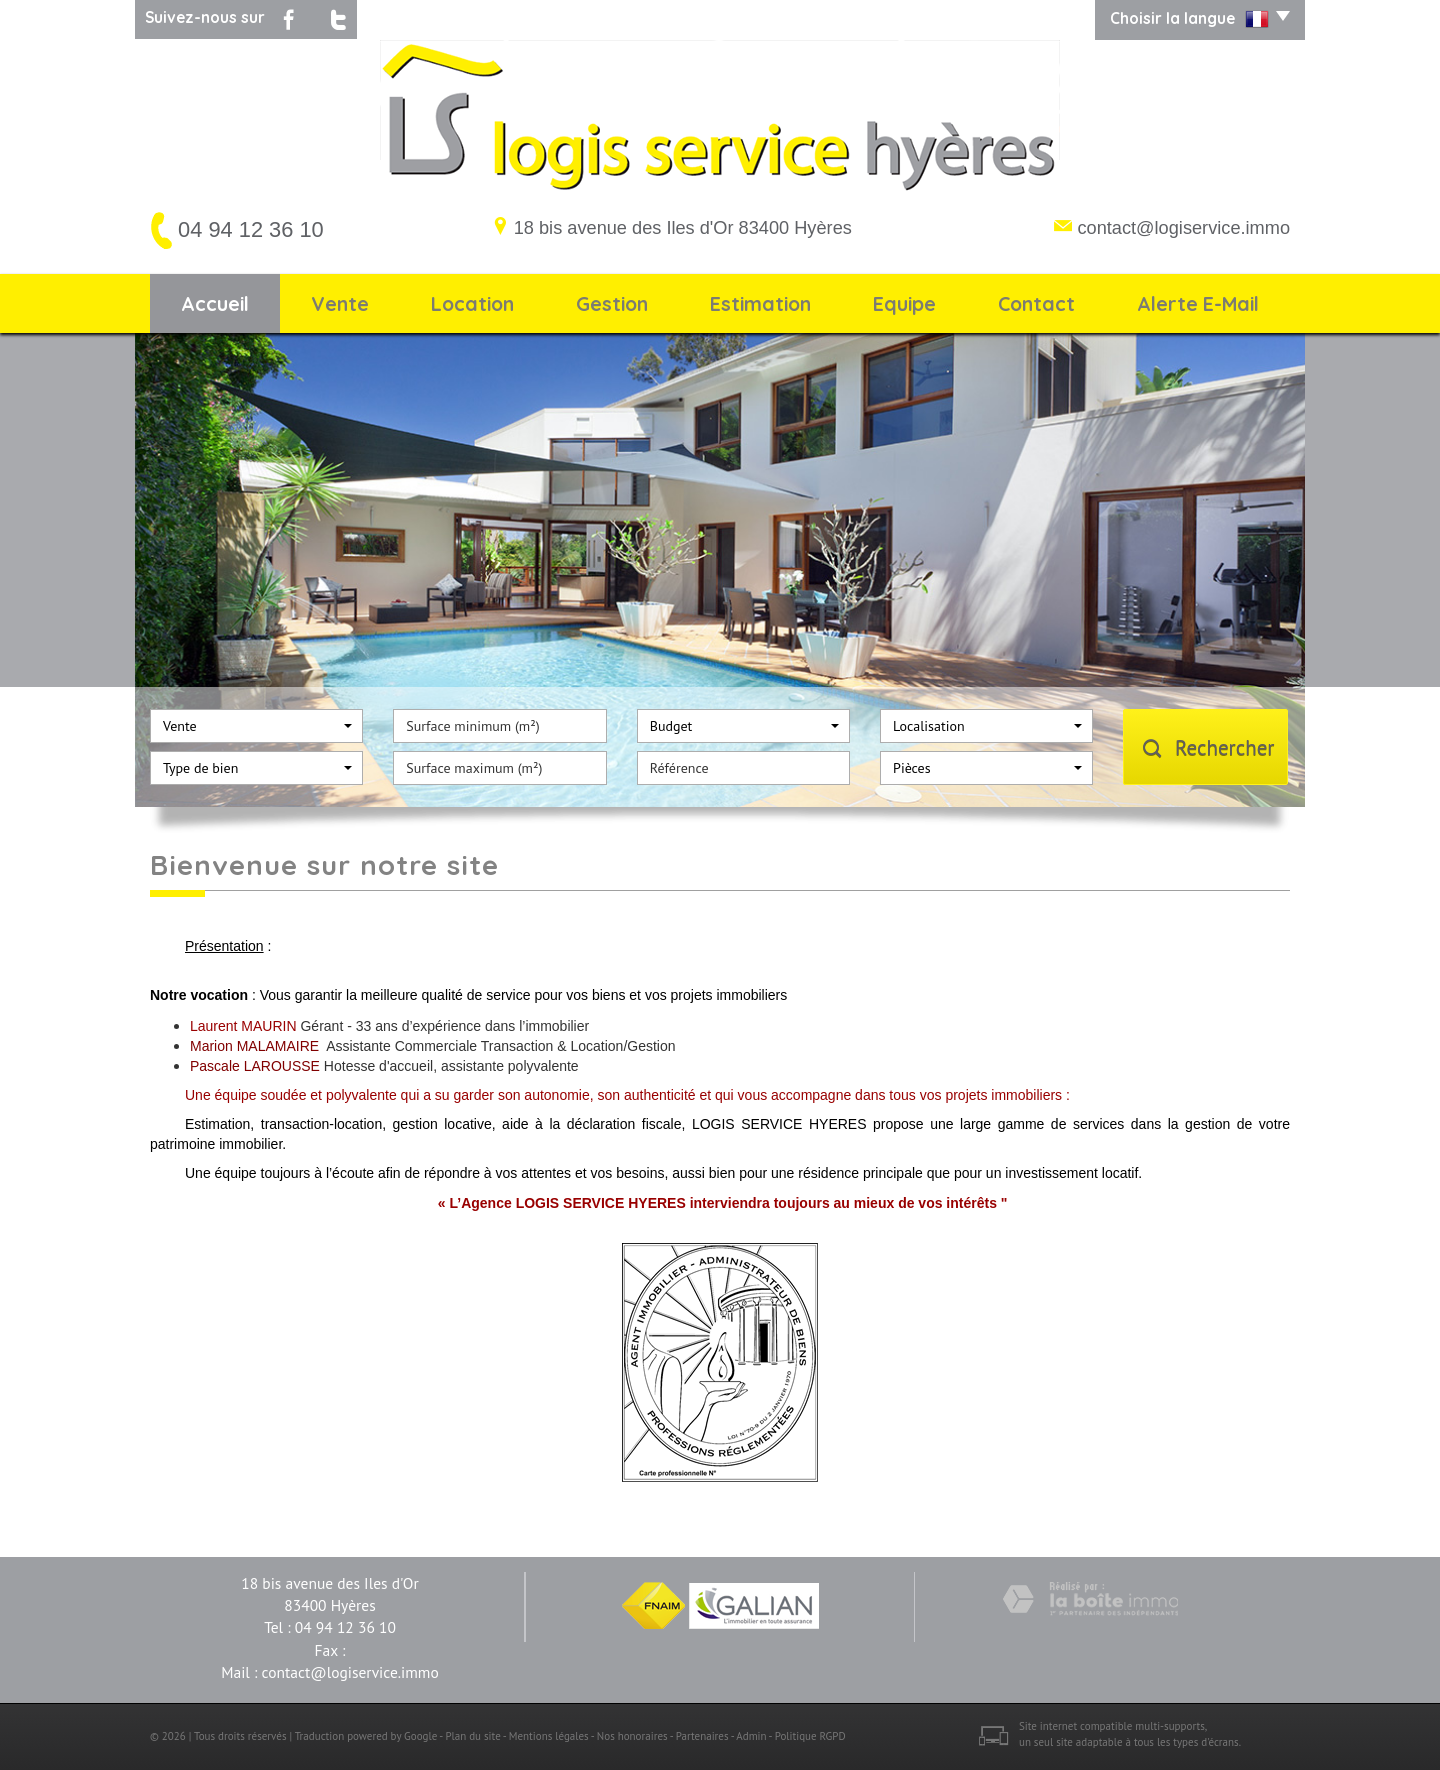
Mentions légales (549, 1736)
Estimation (760, 303)
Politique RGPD (810, 1736)
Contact (1036, 303)
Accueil (215, 303)
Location (472, 303)
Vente (340, 303)
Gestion (612, 303)
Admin (751, 1736)
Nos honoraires (632, 1736)
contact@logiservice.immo (1183, 228)
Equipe (904, 303)
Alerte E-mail (1198, 303)
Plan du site (472, 1736)
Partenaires (702, 1736)
